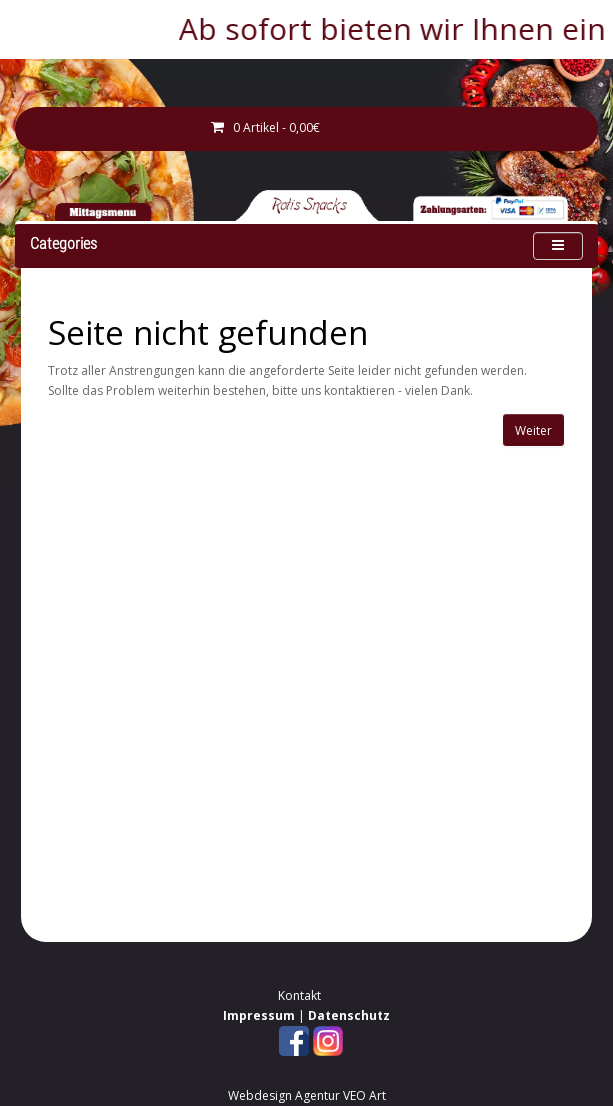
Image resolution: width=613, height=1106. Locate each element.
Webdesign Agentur (284, 1095)
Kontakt (299, 995)
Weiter (533, 430)
